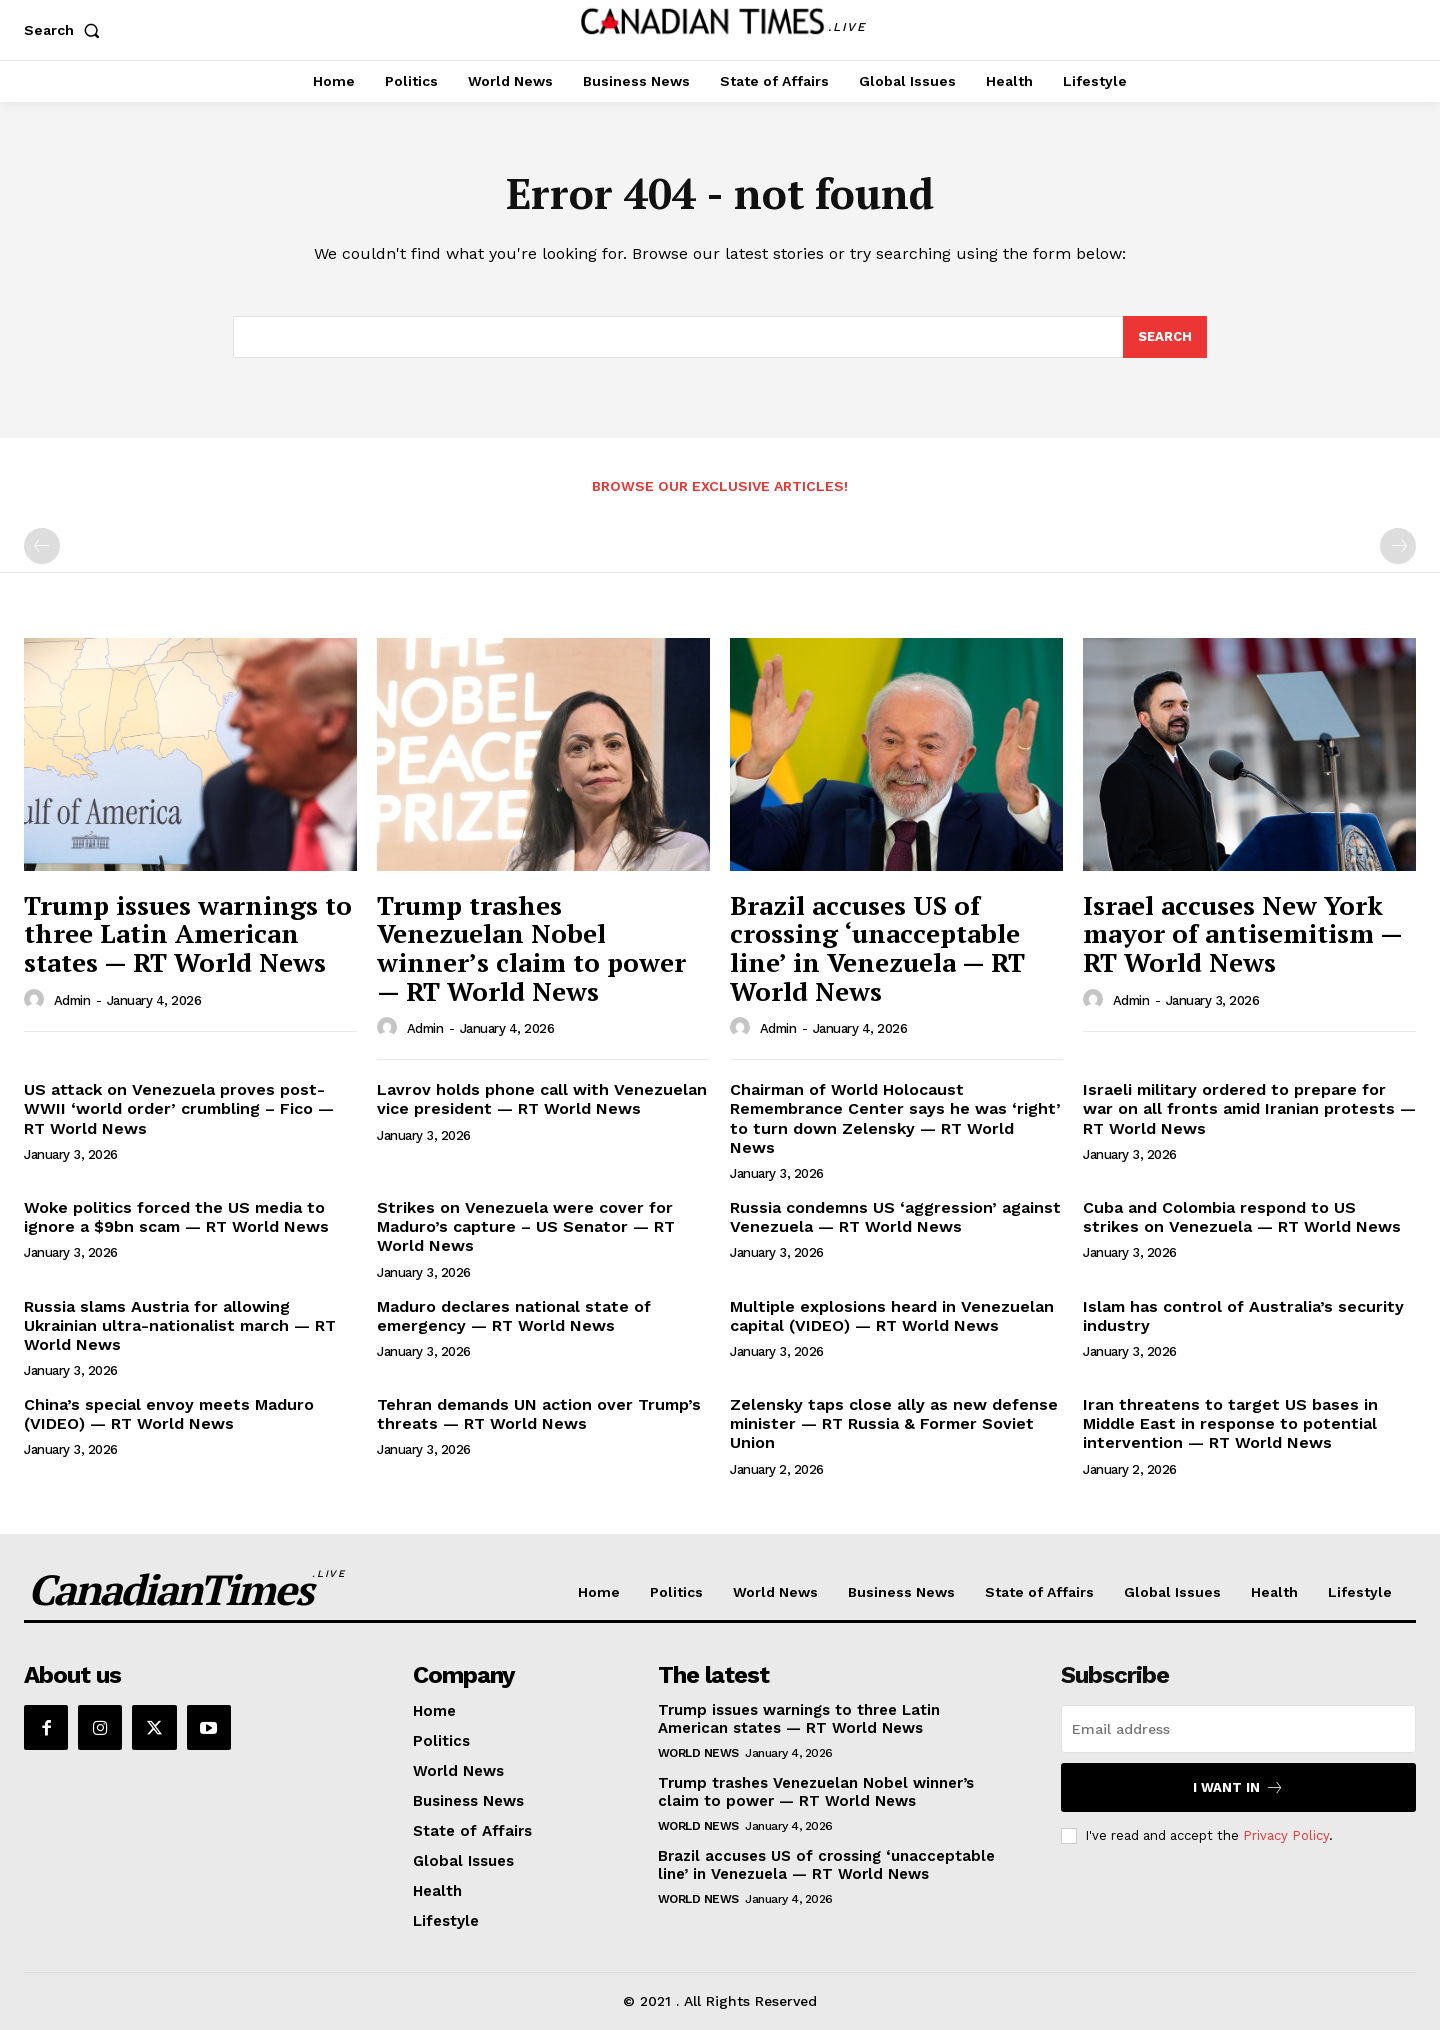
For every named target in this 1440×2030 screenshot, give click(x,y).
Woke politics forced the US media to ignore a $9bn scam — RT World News (176, 1217)
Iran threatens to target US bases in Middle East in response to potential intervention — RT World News (1230, 1423)
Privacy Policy (1286, 1835)
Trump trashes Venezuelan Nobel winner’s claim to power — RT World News (531, 948)
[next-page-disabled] (1398, 546)
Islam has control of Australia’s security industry (1243, 1316)
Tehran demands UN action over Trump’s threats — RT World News (539, 1414)
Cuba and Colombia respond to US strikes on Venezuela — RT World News (1242, 1217)
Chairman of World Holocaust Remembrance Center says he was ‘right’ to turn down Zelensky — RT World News (895, 1118)
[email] (1238, 1729)
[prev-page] (42, 546)
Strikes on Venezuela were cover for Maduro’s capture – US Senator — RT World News (526, 1226)
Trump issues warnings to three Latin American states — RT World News (188, 933)
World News (698, 1753)
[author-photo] (37, 1000)
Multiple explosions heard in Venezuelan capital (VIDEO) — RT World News (892, 1316)
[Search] (1165, 337)
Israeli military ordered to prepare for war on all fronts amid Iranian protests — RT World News (1249, 1108)
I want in (1238, 1787)
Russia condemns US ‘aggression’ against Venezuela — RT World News (895, 1217)
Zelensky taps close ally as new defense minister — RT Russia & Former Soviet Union (894, 1423)
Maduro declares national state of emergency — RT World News (514, 1316)
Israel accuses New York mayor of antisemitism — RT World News (1243, 933)
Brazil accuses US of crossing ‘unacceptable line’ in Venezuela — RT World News (877, 948)
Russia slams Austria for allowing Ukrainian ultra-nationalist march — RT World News (180, 1325)
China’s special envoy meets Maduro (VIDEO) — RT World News (169, 1414)
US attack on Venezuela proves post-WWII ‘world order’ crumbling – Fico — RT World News (179, 1108)
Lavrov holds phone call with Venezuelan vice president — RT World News (542, 1099)
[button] (66, 30)
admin (72, 1000)
